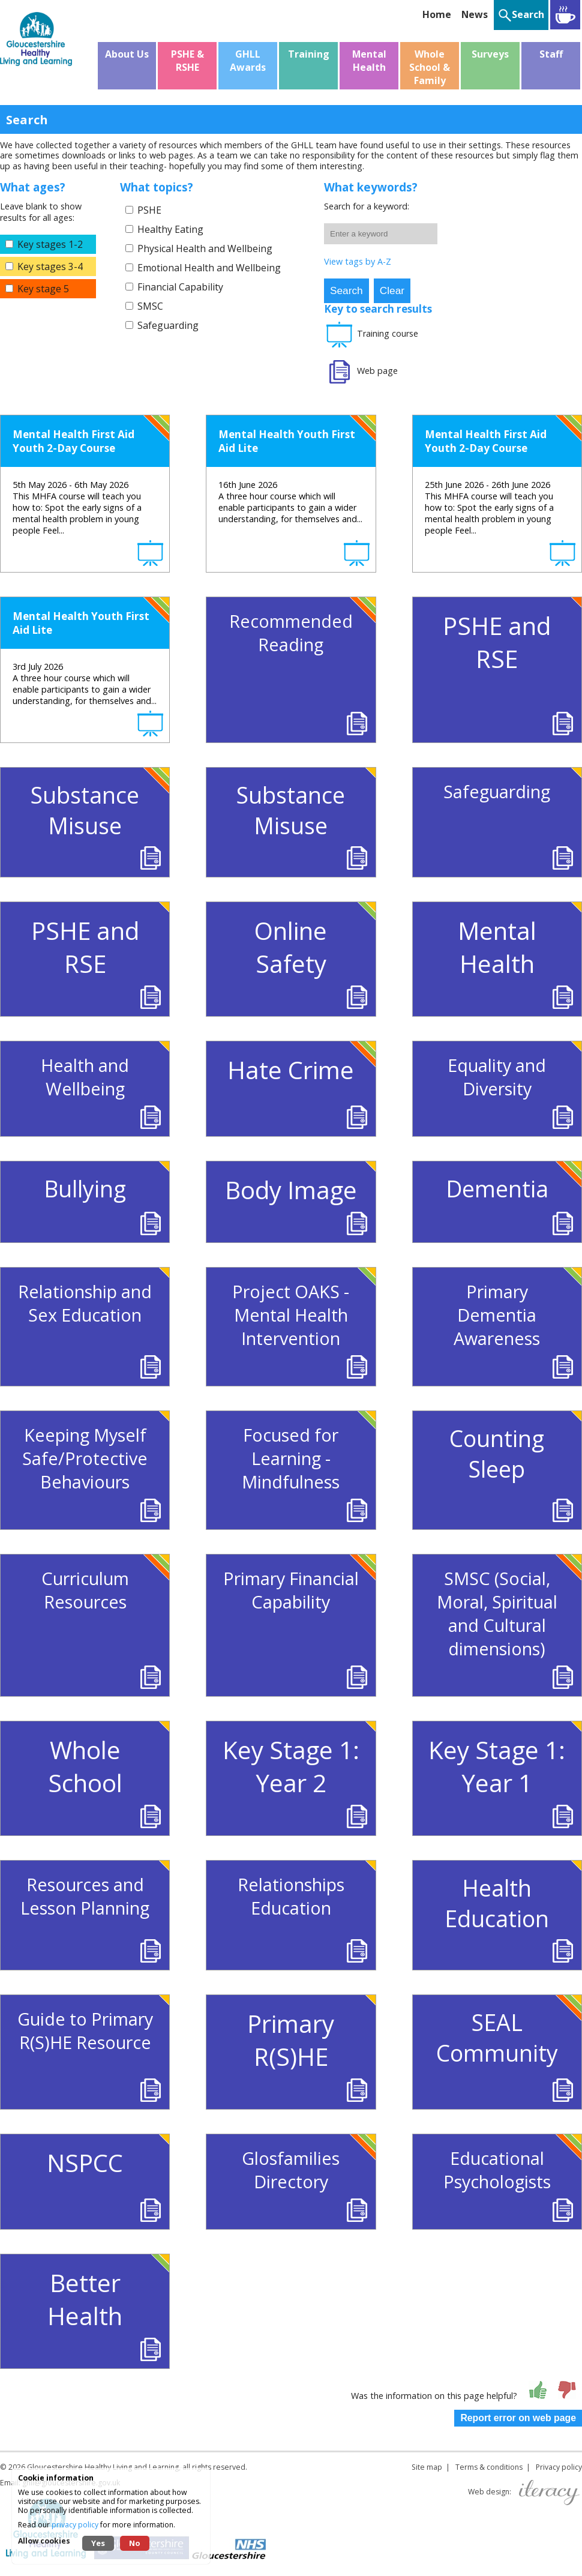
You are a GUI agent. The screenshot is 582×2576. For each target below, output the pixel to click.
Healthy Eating (170, 229)
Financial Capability (180, 286)
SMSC (150, 306)
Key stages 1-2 (50, 244)
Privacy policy (559, 2467)
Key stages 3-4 (50, 266)
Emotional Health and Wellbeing (209, 267)
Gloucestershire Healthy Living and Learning (103, 2467)
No (134, 2543)
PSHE (149, 210)
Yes (98, 2543)
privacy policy (75, 2525)
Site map (427, 2467)
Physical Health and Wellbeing (204, 248)
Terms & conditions (489, 2467)
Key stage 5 (43, 288)
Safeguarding (168, 325)
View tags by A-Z (357, 261)
